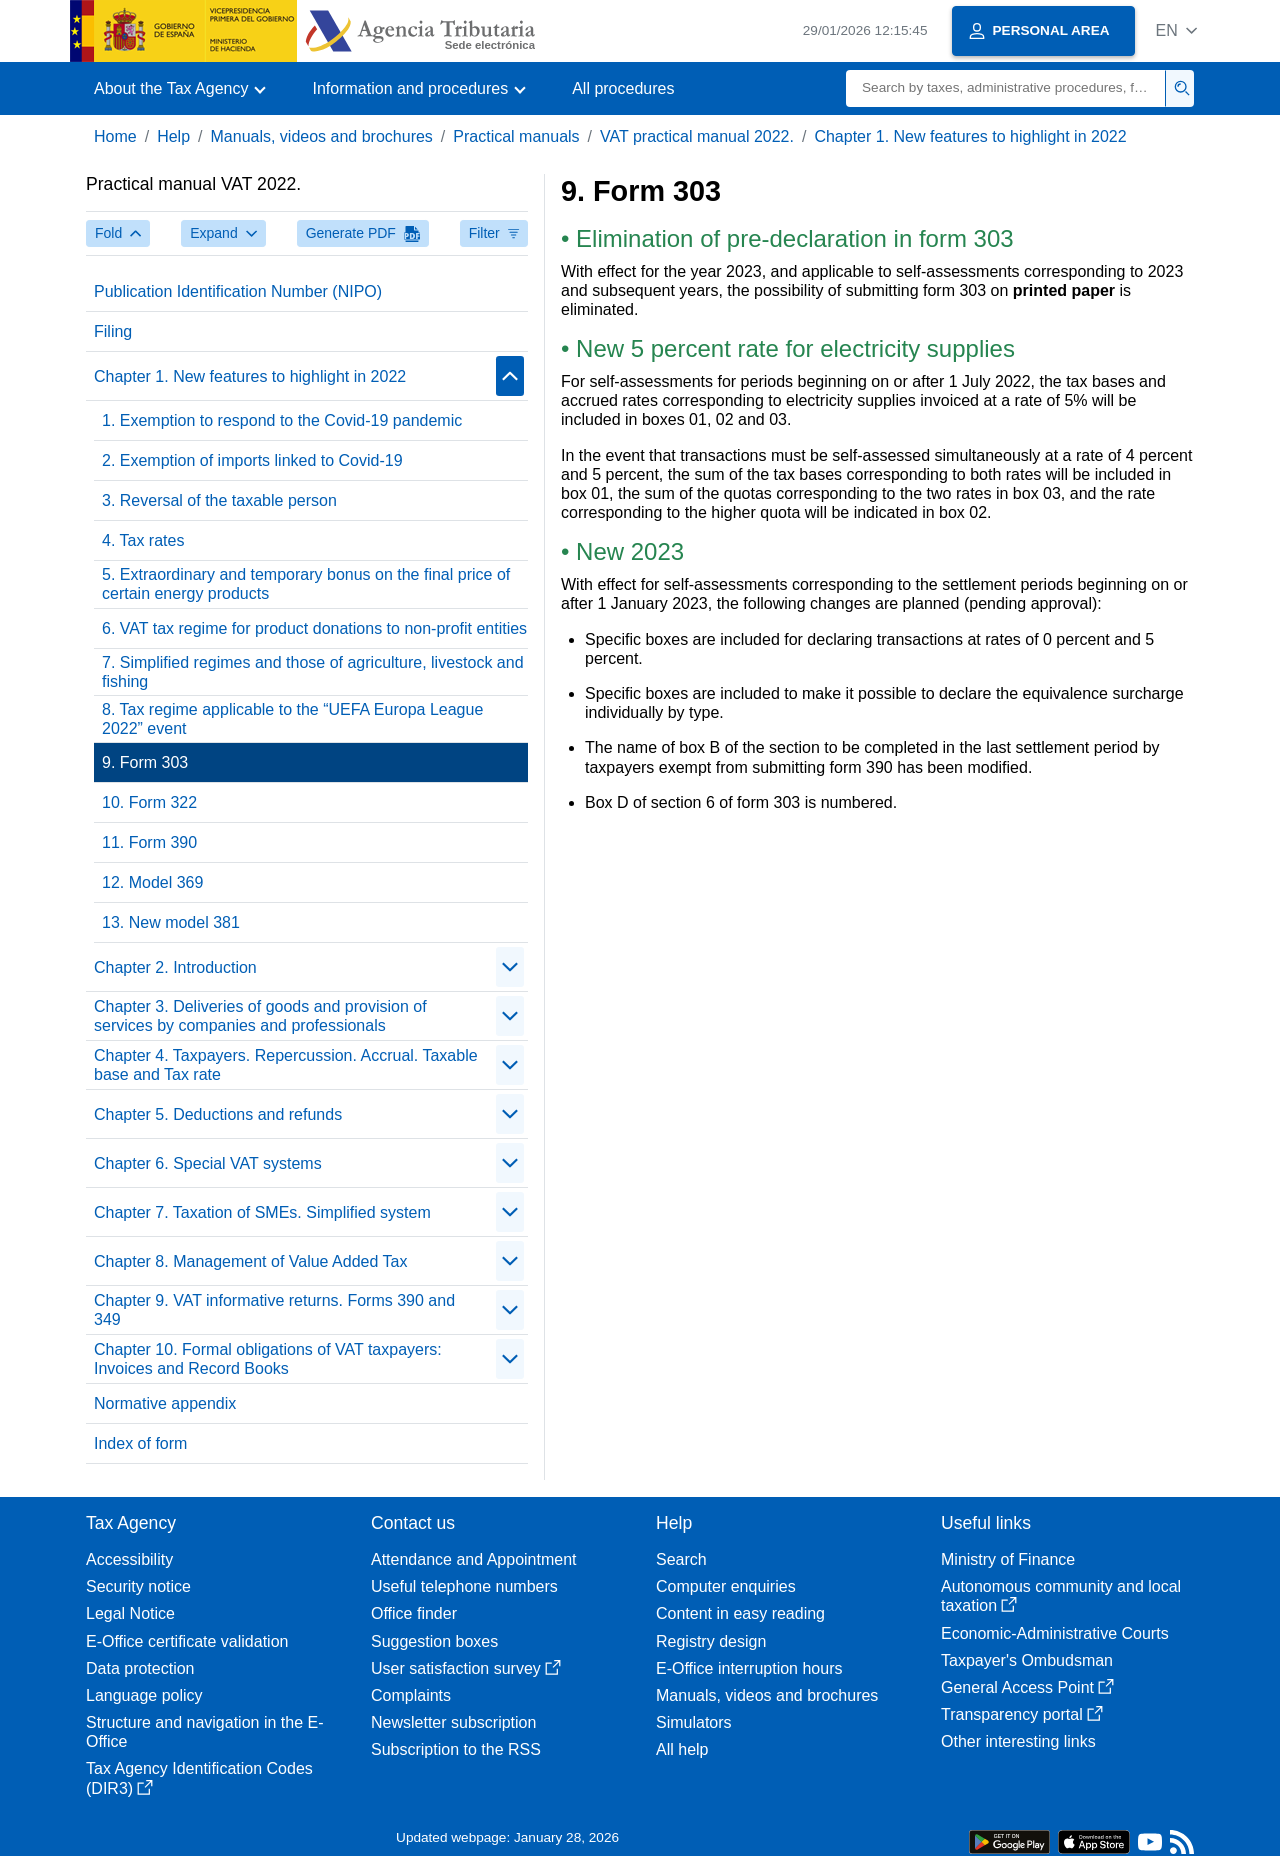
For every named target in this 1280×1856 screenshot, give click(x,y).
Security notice (138, 1586)
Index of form (140, 1443)
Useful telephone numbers (464, 1586)
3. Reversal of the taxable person (219, 500)
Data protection (140, 1668)
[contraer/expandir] (510, 376)
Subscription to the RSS (456, 1749)
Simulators (694, 1722)
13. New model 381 (171, 922)
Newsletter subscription (453, 1722)
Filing (113, 331)
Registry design (711, 1641)
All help (682, 1749)
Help (173, 136)
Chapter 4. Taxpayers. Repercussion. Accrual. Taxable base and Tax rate (286, 1065)
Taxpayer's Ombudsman (1027, 1660)
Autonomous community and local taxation (1061, 1596)
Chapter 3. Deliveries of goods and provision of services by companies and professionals (260, 1016)
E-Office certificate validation (187, 1641)
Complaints (411, 1695)
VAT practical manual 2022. (697, 136)
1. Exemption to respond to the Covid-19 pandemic (282, 420)
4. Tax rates (143, 540)
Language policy (144, 1695)
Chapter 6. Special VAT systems (208, 1163)
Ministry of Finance (1008, 1559)
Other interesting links (1018, 1741)
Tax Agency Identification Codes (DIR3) (199, 1778)
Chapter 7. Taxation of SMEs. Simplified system (262, 1212)
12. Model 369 (152, 882)
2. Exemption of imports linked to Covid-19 (252, 460)
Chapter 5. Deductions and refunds (218, 1114)
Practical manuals (516, 136)
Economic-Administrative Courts (1055, 1633)
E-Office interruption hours (749, 1668)
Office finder (414, 1613)
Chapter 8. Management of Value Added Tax (250, 1261)
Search (681, 1559)
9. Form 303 (145, 762)
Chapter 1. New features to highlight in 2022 (970, 136)
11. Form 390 (149, 842)
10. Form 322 (149, 802)
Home (115, 136)
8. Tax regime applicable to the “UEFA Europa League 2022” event (292, 719)
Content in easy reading (740, 1613)
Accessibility (129, 1559)
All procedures (623, 88)
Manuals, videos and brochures (322, 136)
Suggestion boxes (434, 1641)
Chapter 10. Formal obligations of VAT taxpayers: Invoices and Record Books (268, 1359)
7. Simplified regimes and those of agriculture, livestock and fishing (313, 672)
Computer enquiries (726, 1586)
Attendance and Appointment (474, 1559)
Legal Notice (130, 1613)
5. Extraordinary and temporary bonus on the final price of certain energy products (306, 584)
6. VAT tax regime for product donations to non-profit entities (314, 628)
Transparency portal (1022, 1714)
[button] (1176, 30)
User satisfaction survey (466, 1668)
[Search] (1006, 88)
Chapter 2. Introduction (175, 967)
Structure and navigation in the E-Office (204, 1732)
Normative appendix (165, 1403)
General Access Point (1027, 1687)
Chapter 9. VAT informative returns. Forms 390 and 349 (274, 1310)
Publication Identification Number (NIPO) (238, 291)
